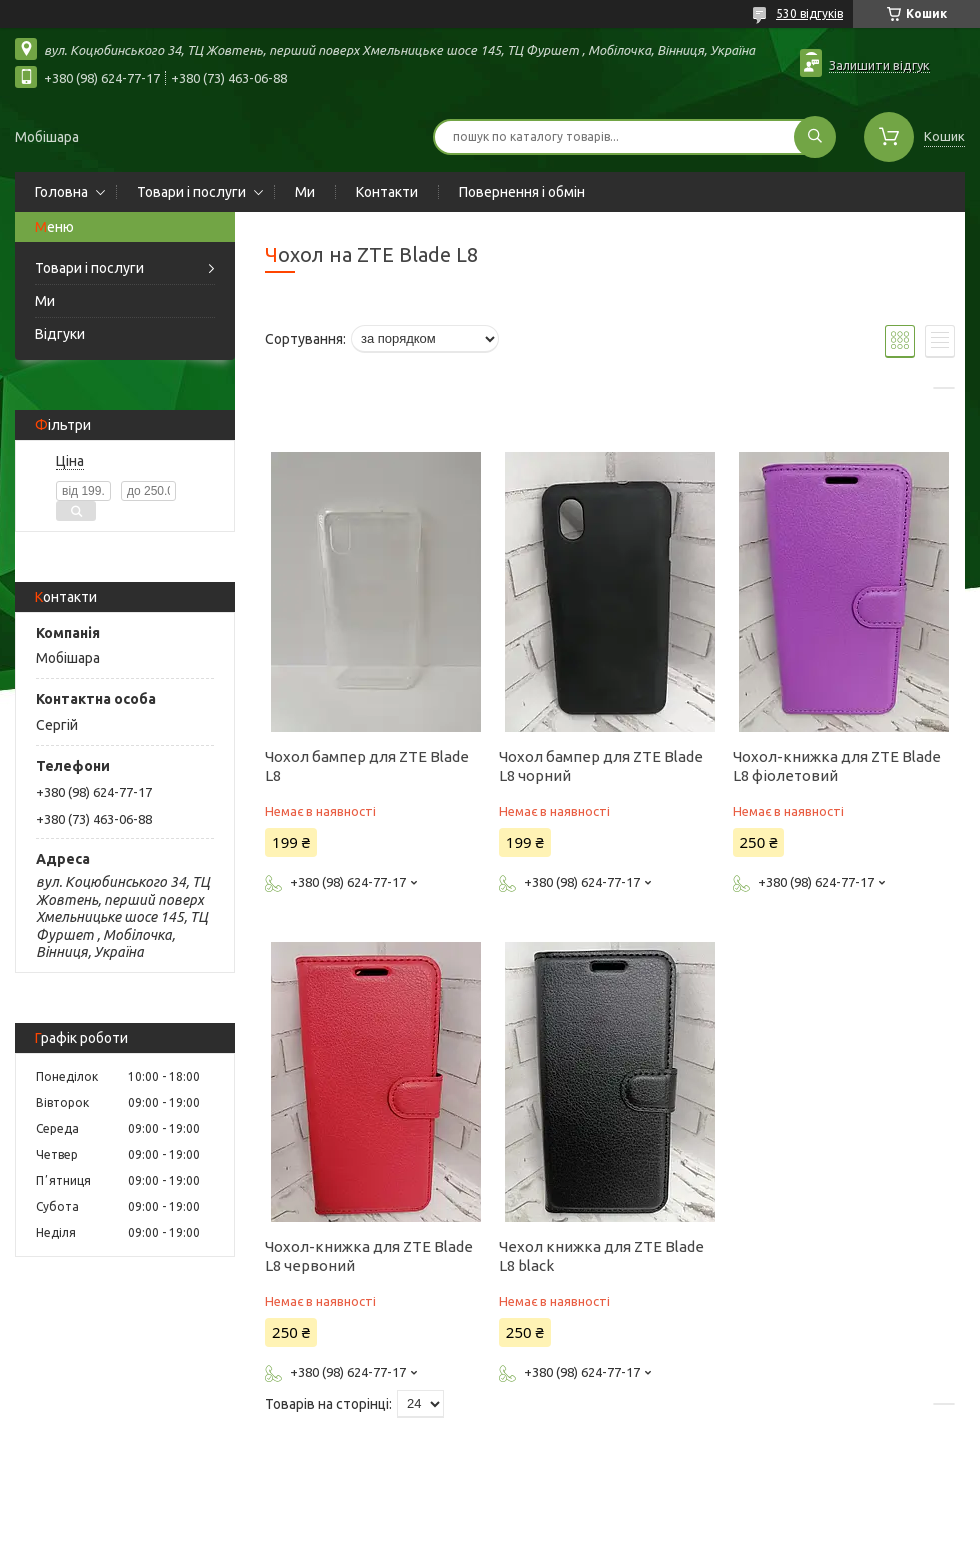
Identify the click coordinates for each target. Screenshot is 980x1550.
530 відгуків (809, 13)
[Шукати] (815, 137)
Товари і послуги (191, 192)
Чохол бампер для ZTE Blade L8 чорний (601, 766)
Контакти (387, 192)
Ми (305, 192)
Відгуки (60, 334)
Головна (61, 192)
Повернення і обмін (522, 192)
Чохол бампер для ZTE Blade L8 (367, 766)
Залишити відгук (879, 65)
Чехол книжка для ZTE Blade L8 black (601, 1256)
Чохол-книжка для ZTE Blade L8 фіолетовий (837, 766)
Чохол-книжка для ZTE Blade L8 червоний (369, 1256)
